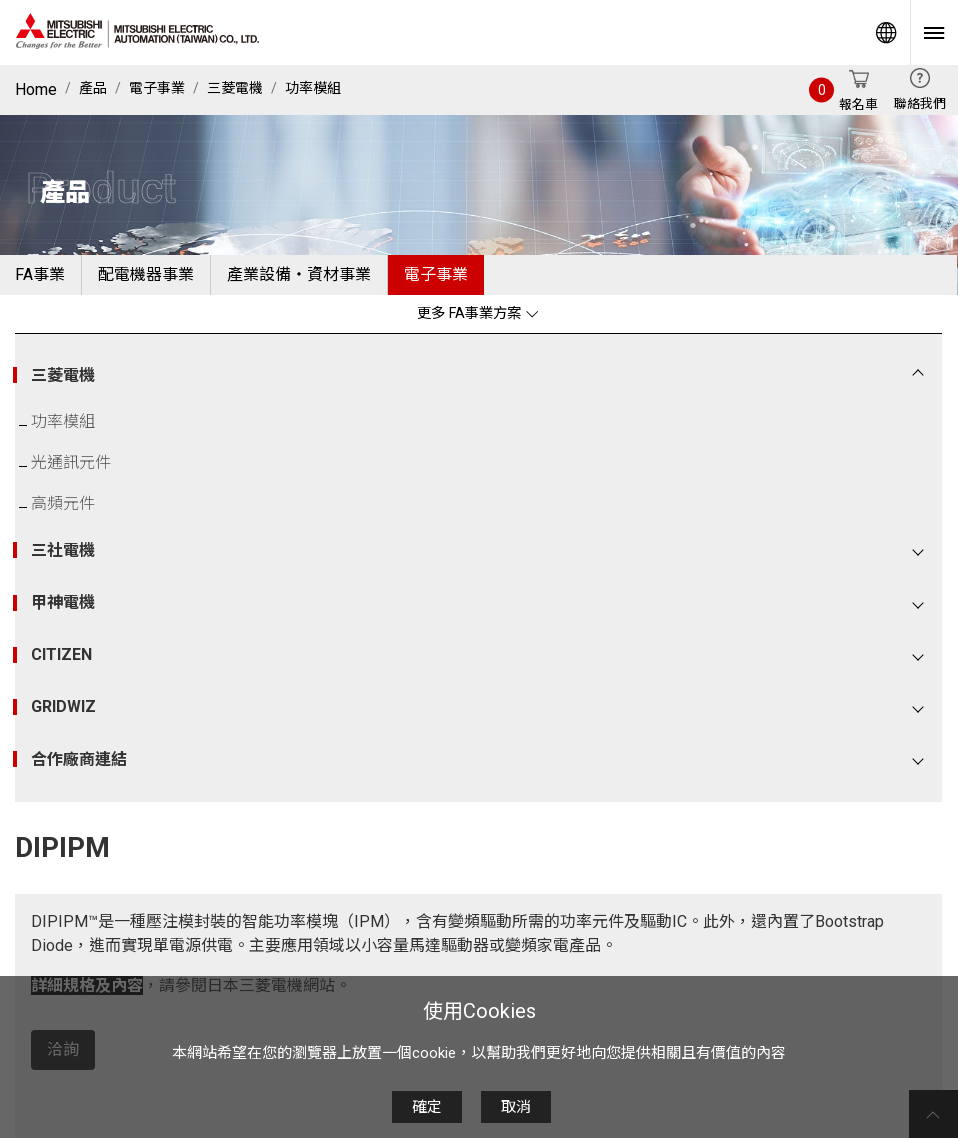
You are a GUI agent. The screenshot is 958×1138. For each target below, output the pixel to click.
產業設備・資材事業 (299, 274)
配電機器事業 (146, 274)
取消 (516, 1107)
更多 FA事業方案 (478, 313)
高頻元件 (63, 503)
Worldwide (886, 32)
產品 (93, 88)
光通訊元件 (71, 462)
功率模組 (313, 88)
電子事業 (157, 88)
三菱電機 (235, 88)
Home (36, 89)
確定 (427, 1107)
